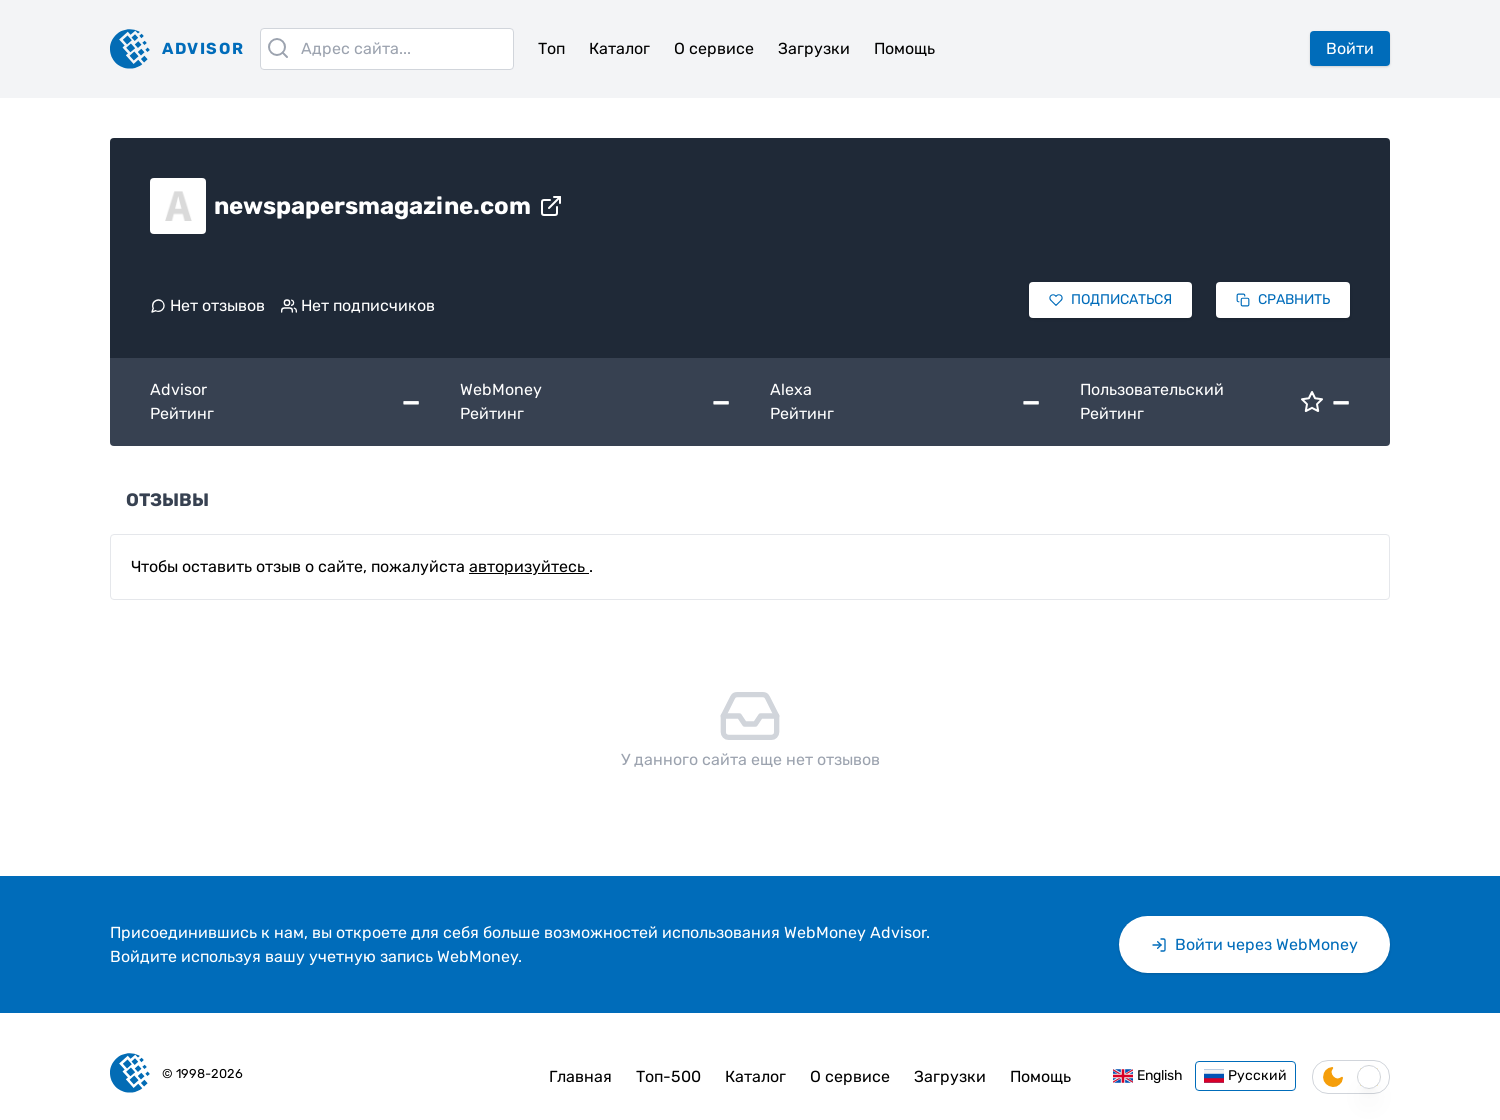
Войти (1350, 48)
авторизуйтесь (529, 566)
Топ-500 (668, 1076)
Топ (551, 48)
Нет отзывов (207, 305)
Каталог (619, 48)
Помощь (904, 48)
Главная (580, 1076)
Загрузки (814, 48)
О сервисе (714, 48)
